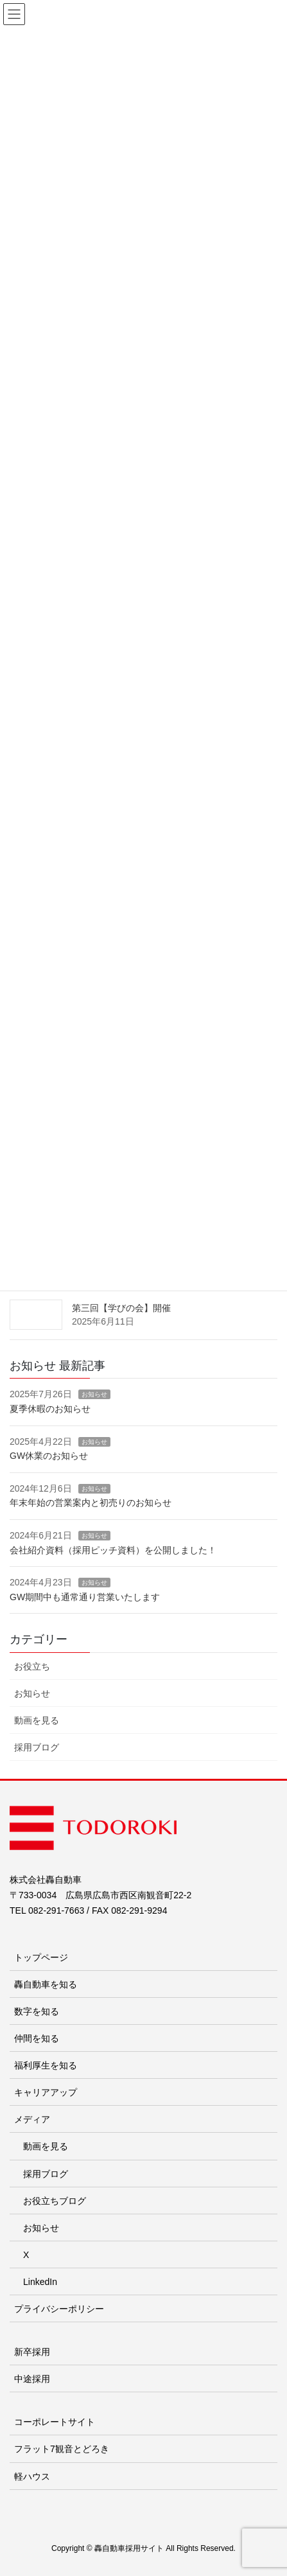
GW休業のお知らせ (49, 1456)
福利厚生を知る (45, 2065)
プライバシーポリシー (59, 2309)
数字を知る (36, 2011)
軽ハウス (32, 2476)
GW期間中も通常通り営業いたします (85, 1597)
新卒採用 (32, 2352)
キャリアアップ (45, 2092)
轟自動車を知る (45, 1984)
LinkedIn (40, 2282)
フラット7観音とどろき (61, 2449)
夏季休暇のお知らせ (50, 1409)
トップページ (41, 1957)
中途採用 (32, 2379)
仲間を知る (36, 2038)
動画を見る (36, 1720)
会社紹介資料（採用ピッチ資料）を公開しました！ (113, 1550)
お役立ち (32, 1666)
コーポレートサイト (54, 2422)
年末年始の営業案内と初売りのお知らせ (90, 1502)
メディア (32, 2119)
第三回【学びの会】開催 (121, 1308)
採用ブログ (36, 1747)
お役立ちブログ (54, 2201)
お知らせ (94, 1394)
